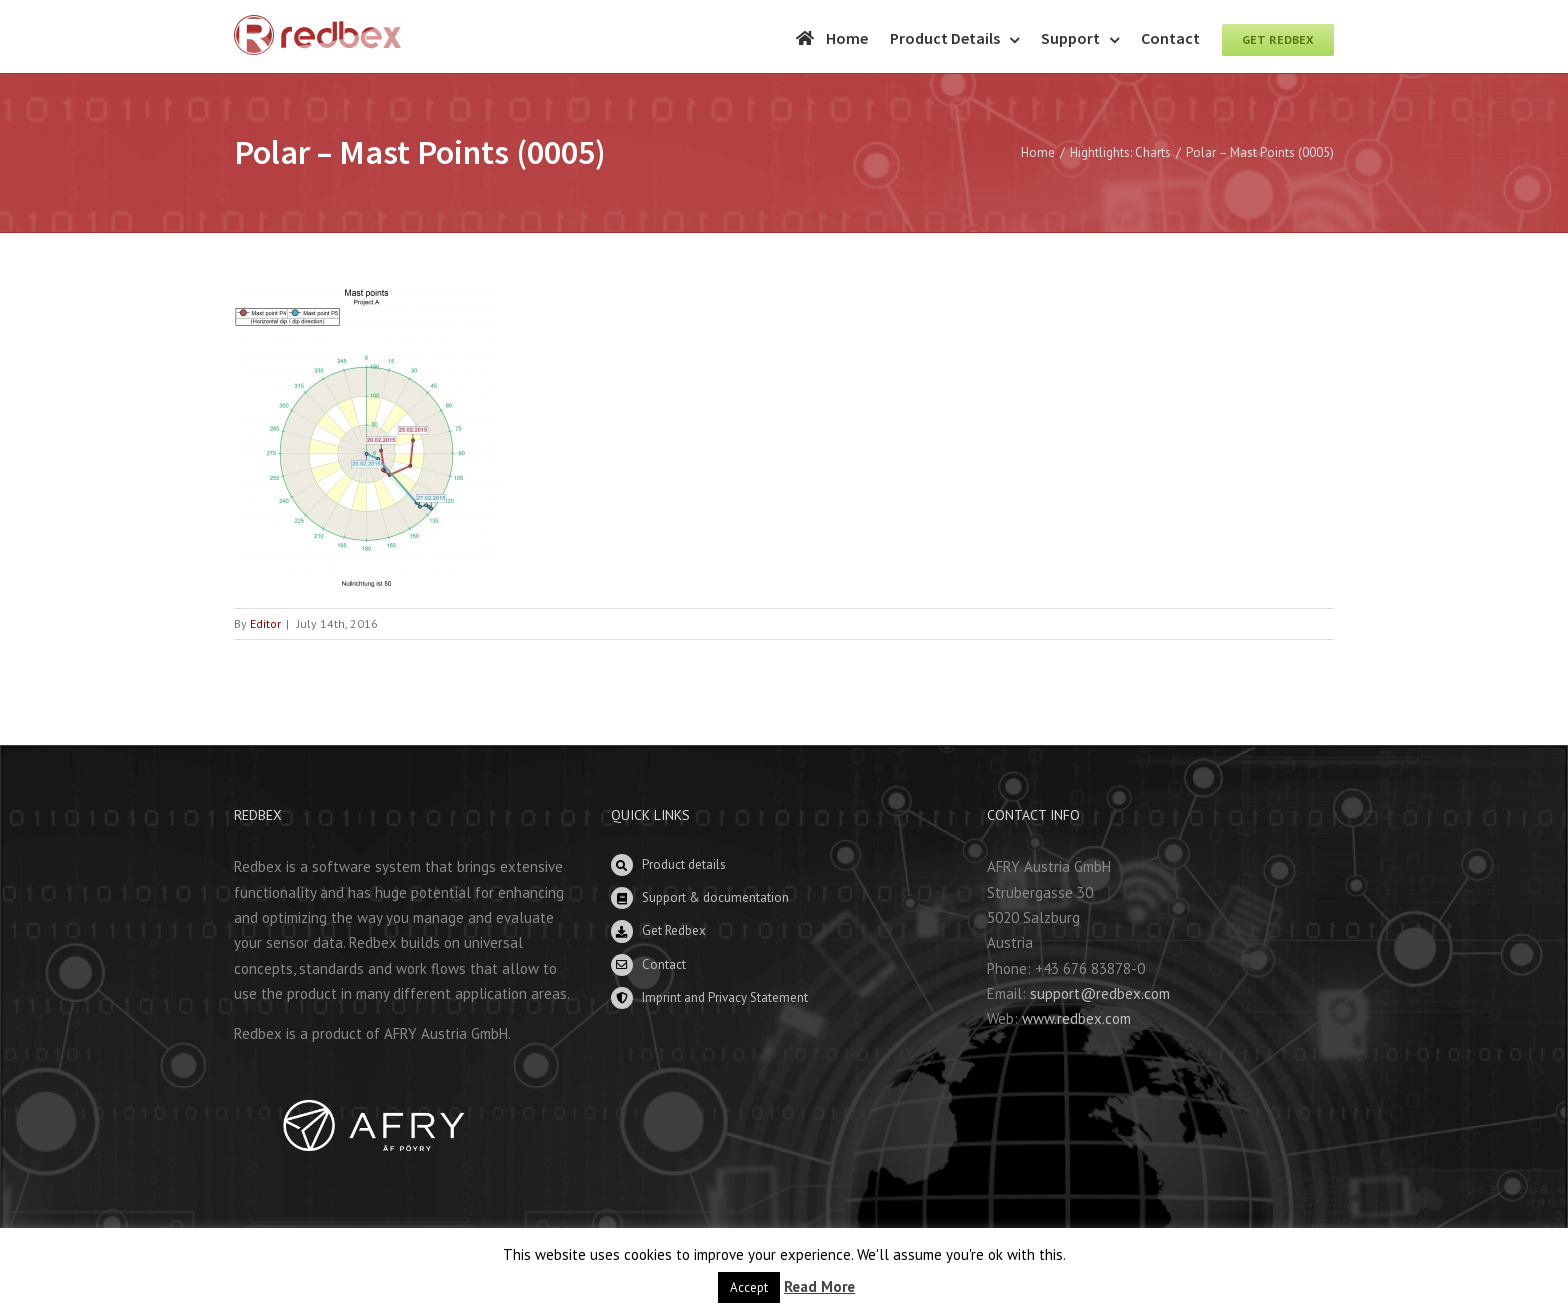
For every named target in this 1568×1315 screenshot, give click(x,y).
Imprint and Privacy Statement (725, 997)
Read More (819, 1286)
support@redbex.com (1100, 993)
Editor (265, 623)
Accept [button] (749, 1287)
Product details (684, 864)
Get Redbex (674, 930)
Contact (664, 964)
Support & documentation (715, 897)
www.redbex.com (1076, 1018)
